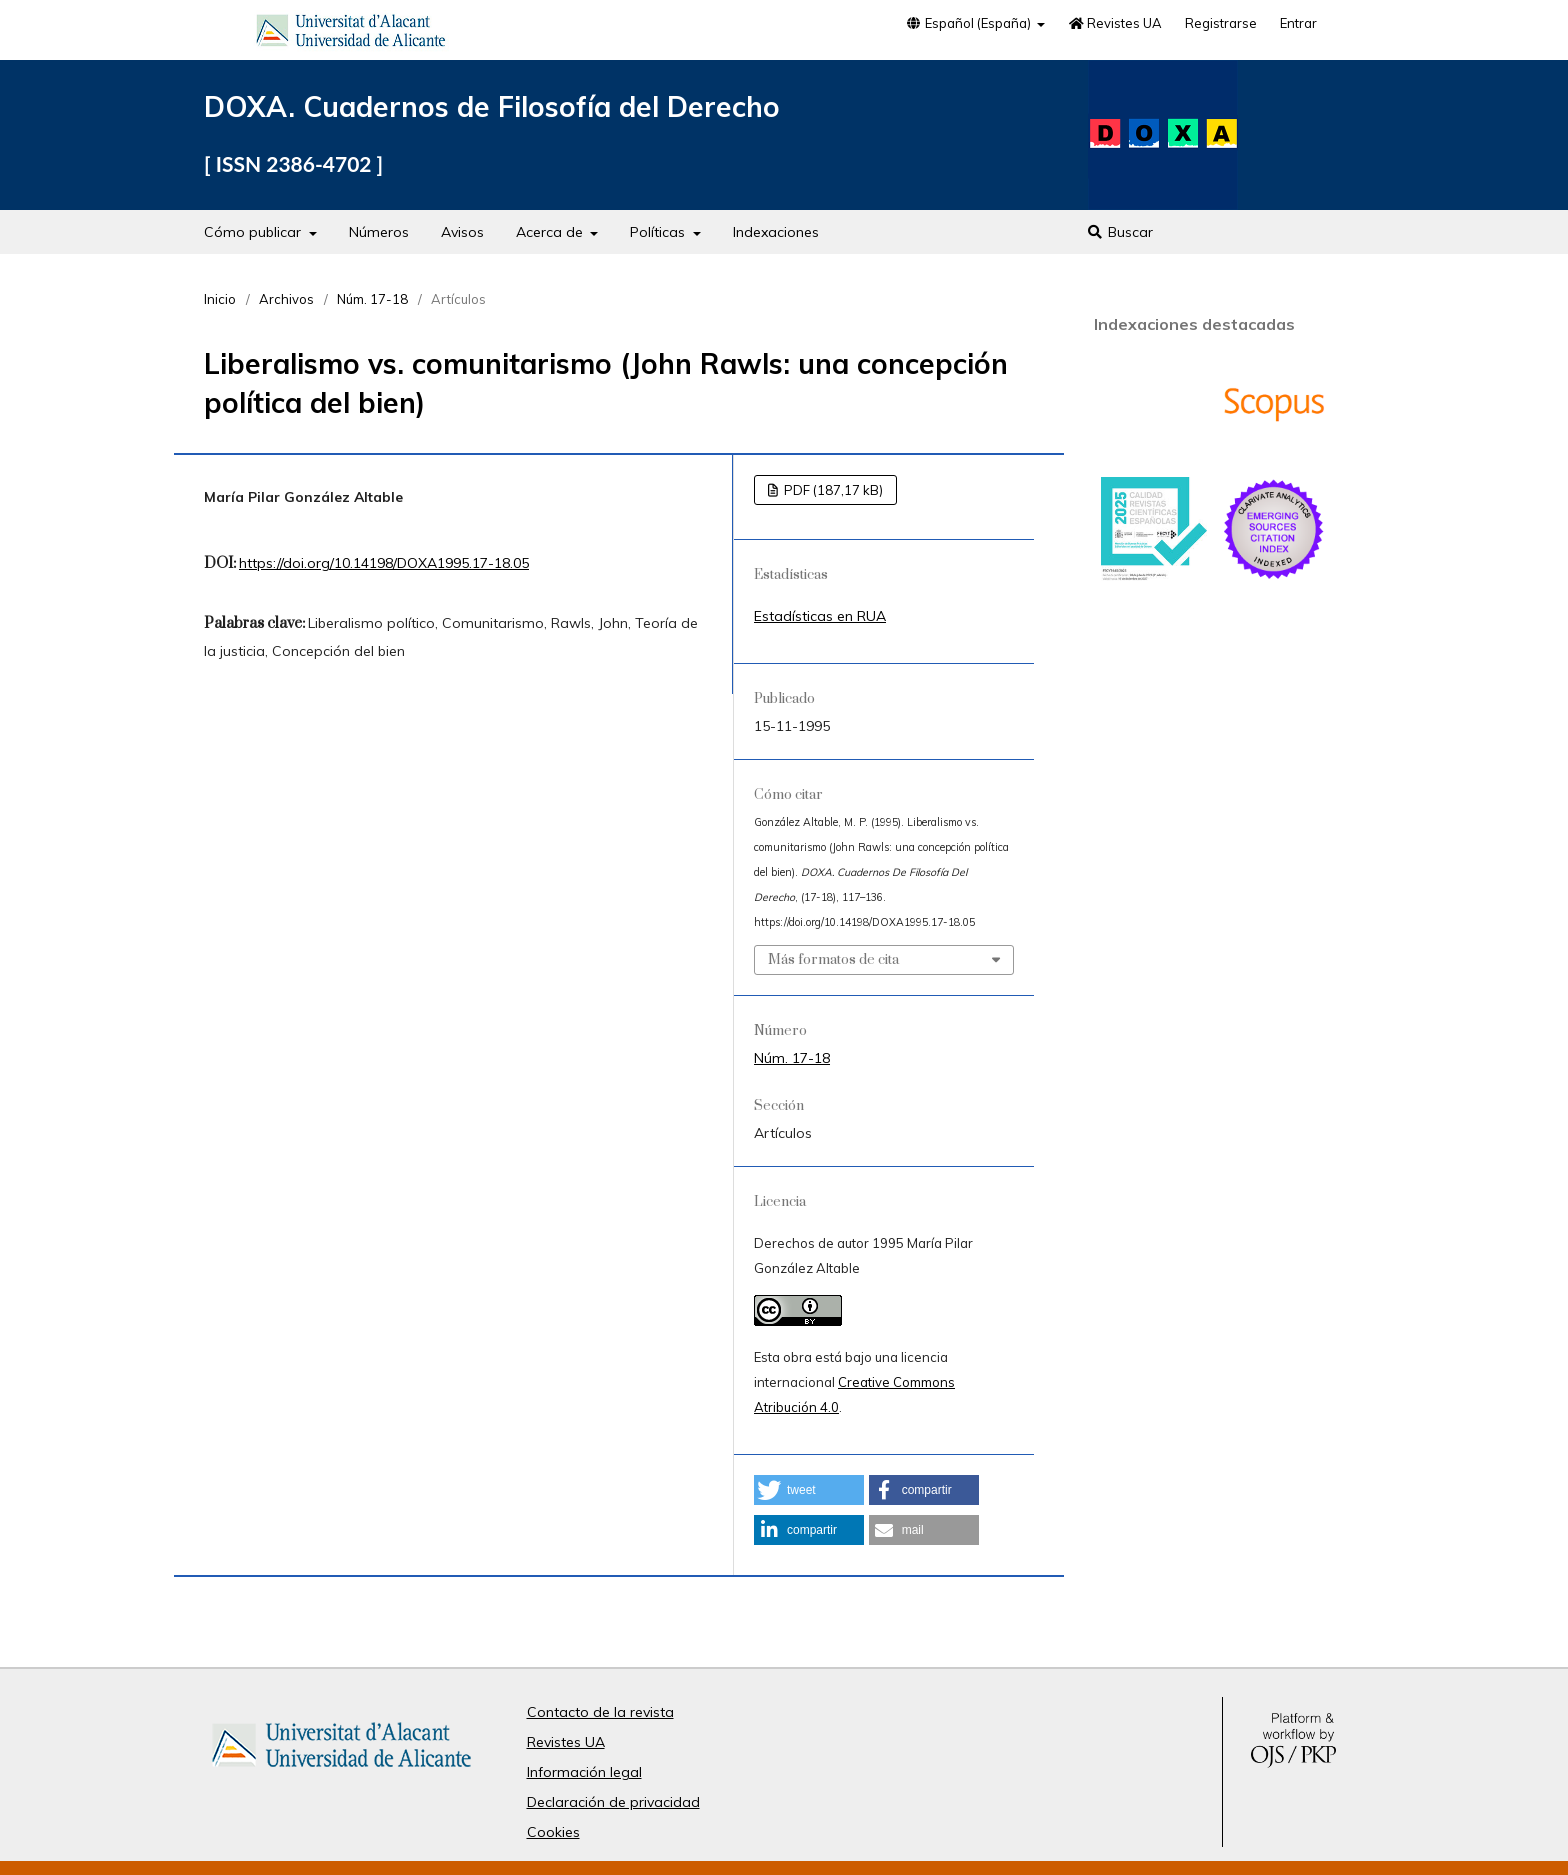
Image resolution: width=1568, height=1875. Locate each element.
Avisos (462, 232)
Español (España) (969, 23)
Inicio (220, 299)
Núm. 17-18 (372, 299)
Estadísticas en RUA (820, 616)
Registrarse (1221, 23)
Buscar (1119, 232)
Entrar (1298, 23)
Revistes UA (1115, 23)
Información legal (584, 1772)
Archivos (286, 299)
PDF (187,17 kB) (832, 490)
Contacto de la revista (600, 1712)
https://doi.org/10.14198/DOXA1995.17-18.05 (384, 563)
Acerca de (551, 232)
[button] (809, 1490)
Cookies (553, 1832)
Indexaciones (776, 232)
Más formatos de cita (833, 960)
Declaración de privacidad (613, 1802)
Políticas (659, 232)
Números (379, 232)
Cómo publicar (254, 232)
